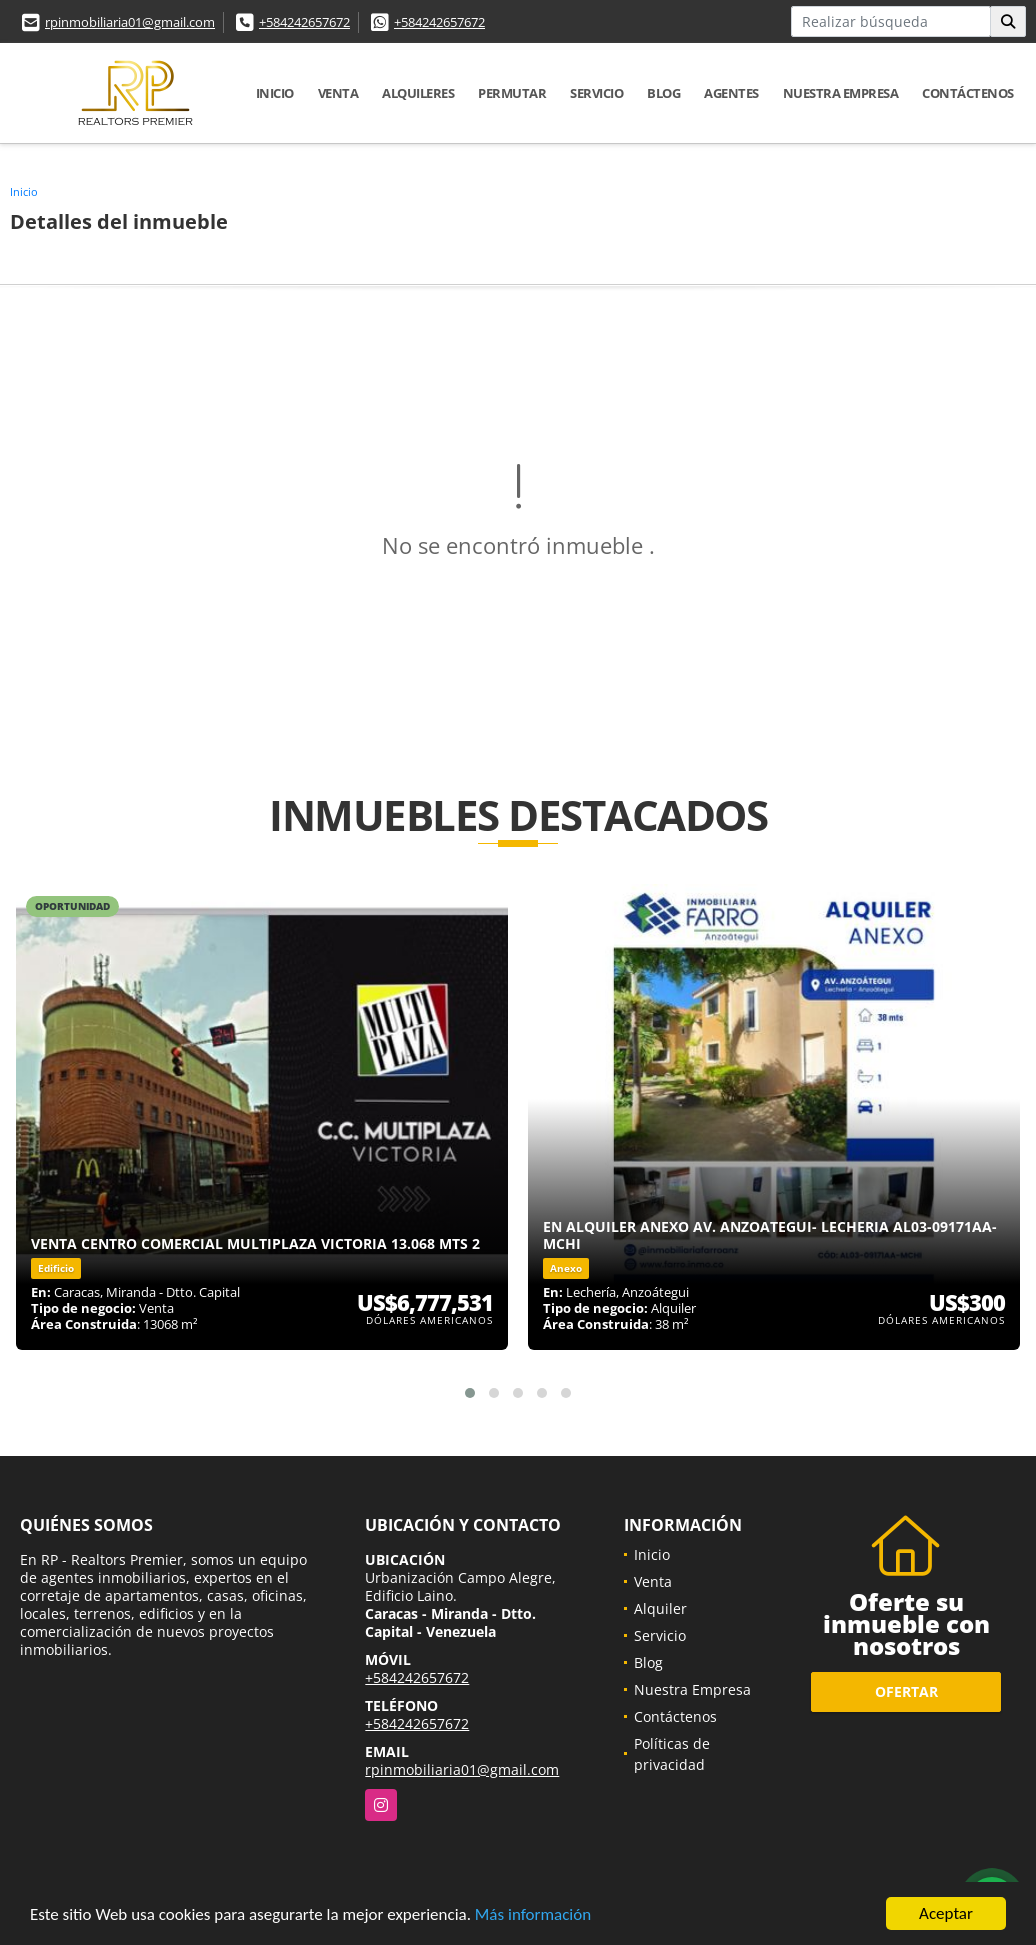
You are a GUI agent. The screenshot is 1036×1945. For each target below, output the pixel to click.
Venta (338, 93)
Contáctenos (968, 93)
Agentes (731, 93)
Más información (533, 1914)
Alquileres (418, 93)
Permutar (512, 93)
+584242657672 (304, 22)
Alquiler (660, 1608)
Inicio (275, 93)
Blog (663, 93)
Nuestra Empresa (841, 93)
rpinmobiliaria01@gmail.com (130, 22)
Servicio (596, 93)
